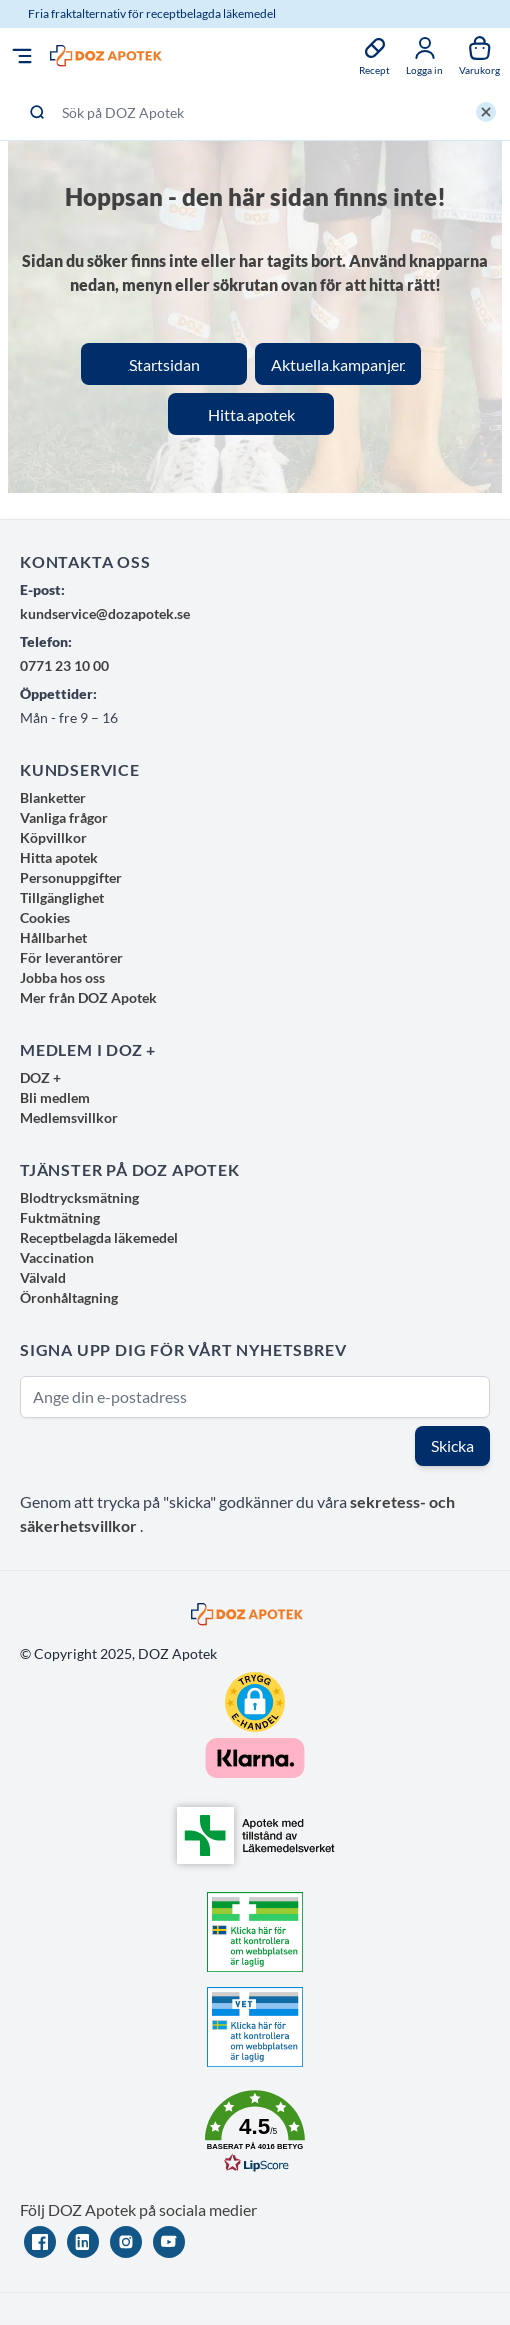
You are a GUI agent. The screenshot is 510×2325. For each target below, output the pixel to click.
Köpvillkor (53, 837)
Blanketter (53, 797)
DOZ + (40, 1077)
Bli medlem (55, 1097)
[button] (255, 1702)
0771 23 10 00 (64, 665)
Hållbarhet (53, 937)
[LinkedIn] (83, 2242)
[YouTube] (169, 2242)
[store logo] (106, 56)
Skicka (452, 1445)
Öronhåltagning (69, 1297)
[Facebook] (40, 2242)
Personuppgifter (71, 877)
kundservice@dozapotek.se (105, 613)
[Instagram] (126, 2242)
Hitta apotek (59, 857)
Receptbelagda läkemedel (99, 1237)
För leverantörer (71, 957)
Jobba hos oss (62, 977)
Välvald (43, 1277)
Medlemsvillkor (69, 1117)
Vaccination (57, 1257)
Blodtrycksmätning (79, 1197)
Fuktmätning (60, 1217)
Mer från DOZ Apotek (88, 997)
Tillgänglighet (62, 897)
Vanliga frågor (64, 817)
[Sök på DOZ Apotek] (255, 112)
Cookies (45, 917)
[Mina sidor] (424, 56)
